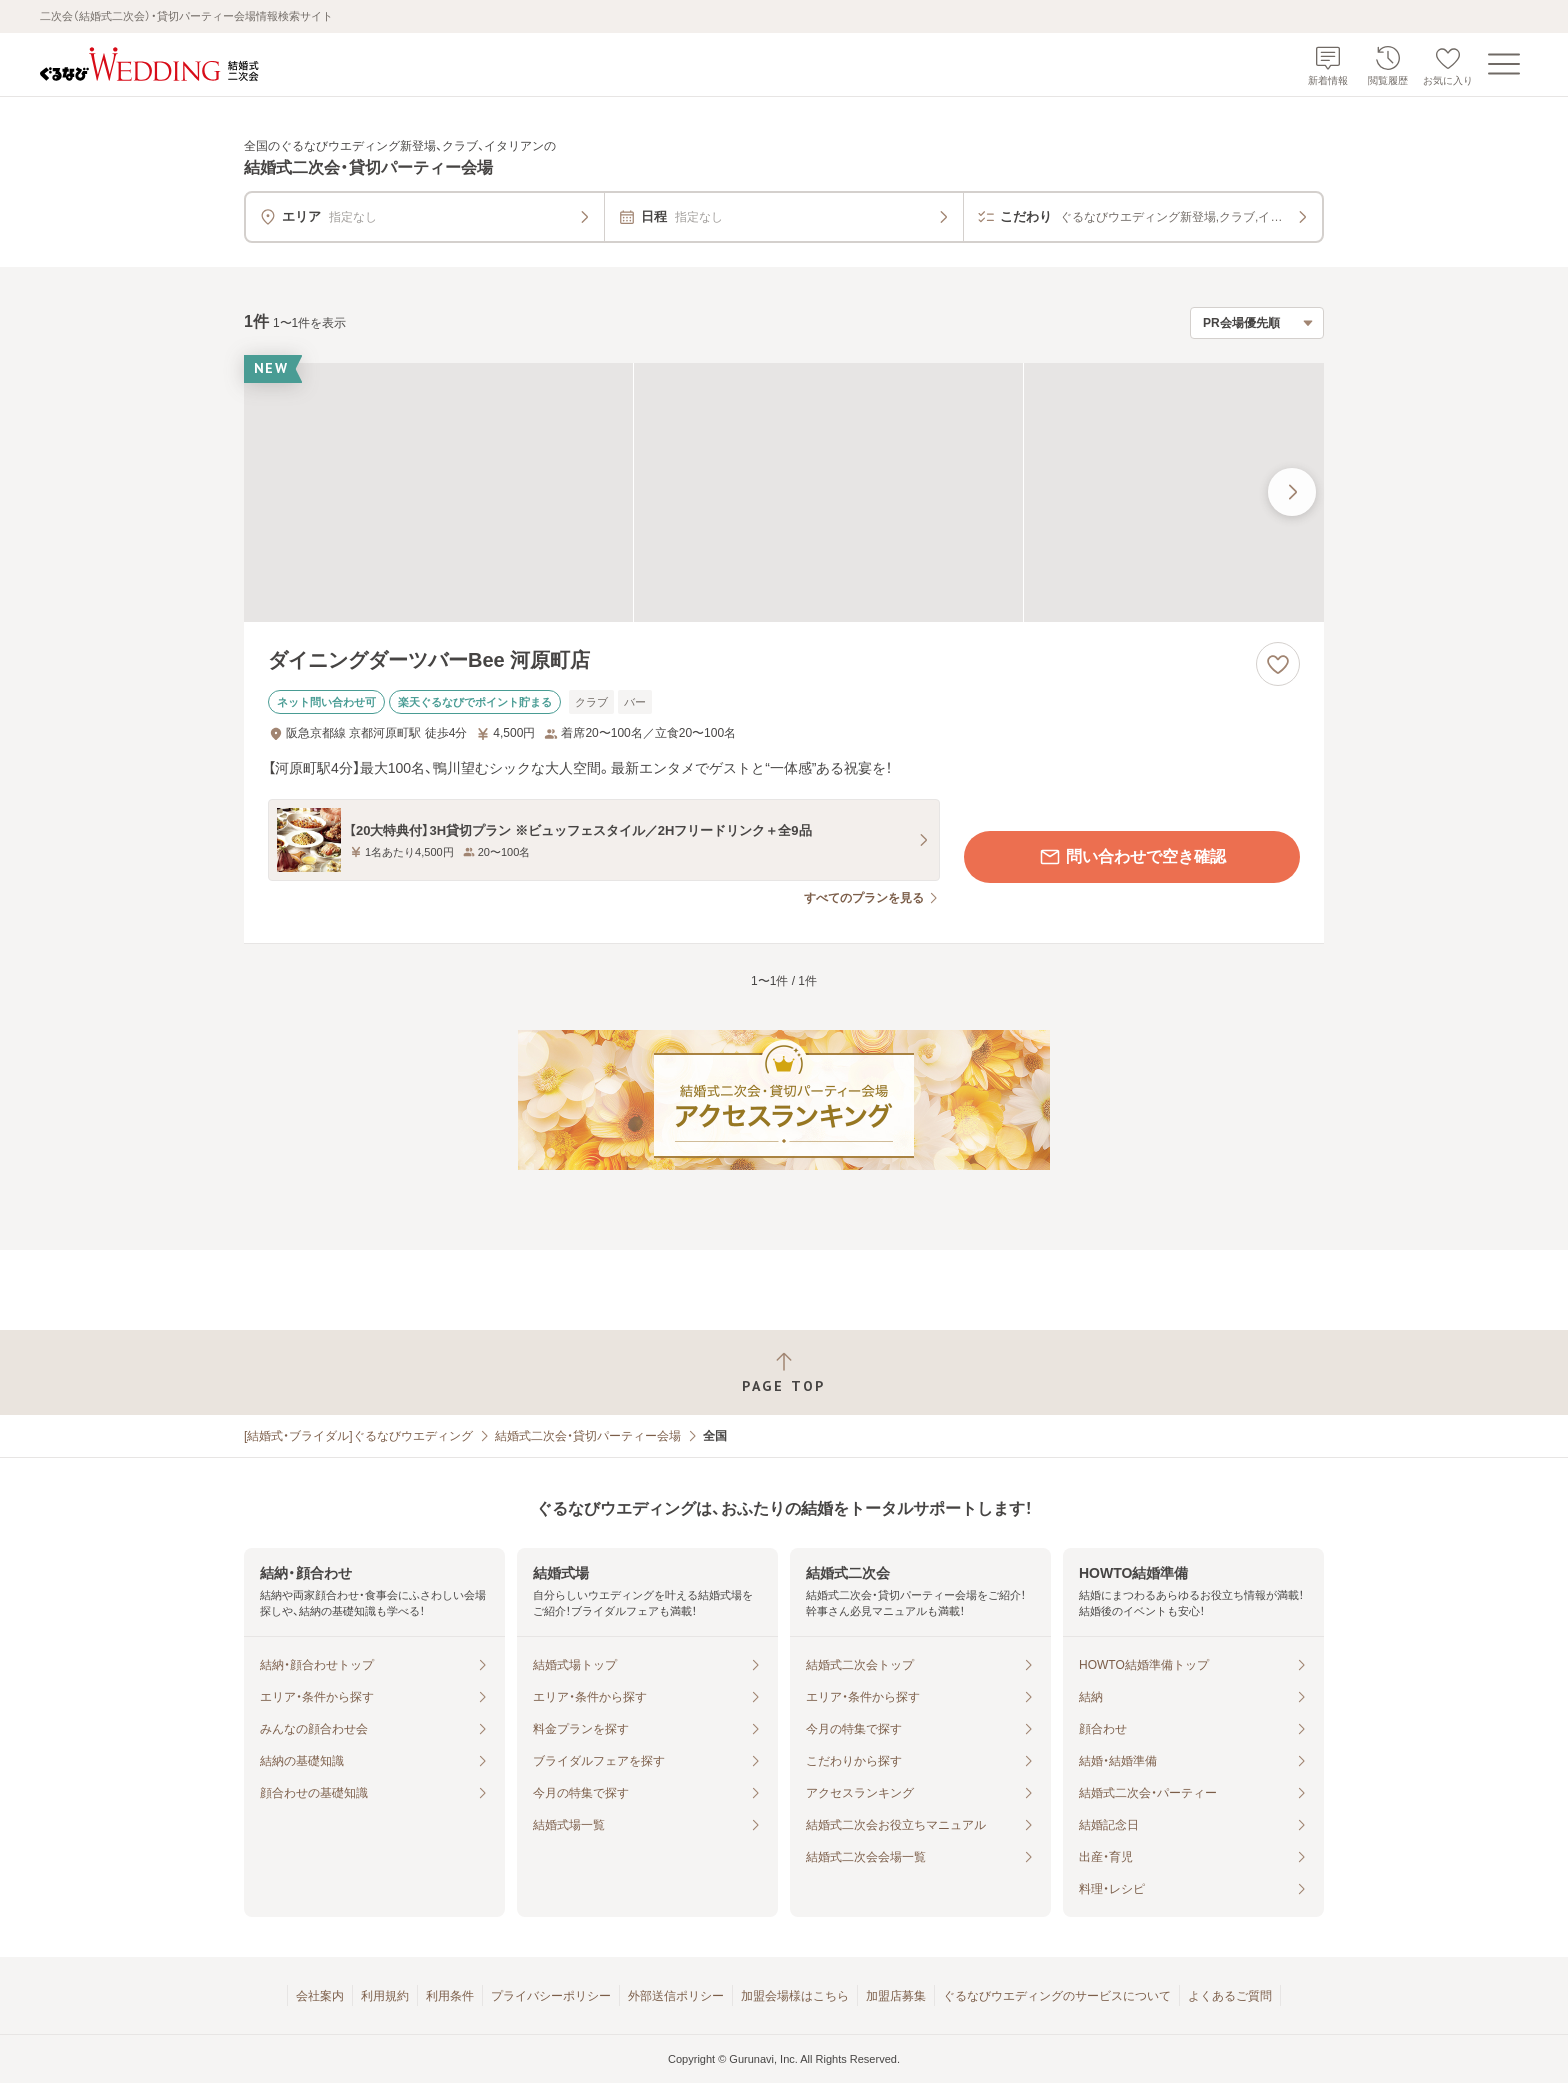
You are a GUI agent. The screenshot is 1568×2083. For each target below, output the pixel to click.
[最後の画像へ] (1292, 492)
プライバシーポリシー (551, 1996)
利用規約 (385, 1996)
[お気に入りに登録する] (1278, 664)
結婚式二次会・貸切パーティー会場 (588, 1436)
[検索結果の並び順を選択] (1257, 323)
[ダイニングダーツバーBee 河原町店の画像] (784, 492)
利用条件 (450, 1996)
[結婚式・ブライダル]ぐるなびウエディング (358, 1436)
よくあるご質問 (1230, 1996)
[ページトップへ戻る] (784, 1372)
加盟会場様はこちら (795, 1996)
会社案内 (320, 1996)
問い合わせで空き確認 (1132, 857)
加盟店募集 (896, 1996)
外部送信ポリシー (676, 1996)
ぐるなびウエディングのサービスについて (1057, 1996)
